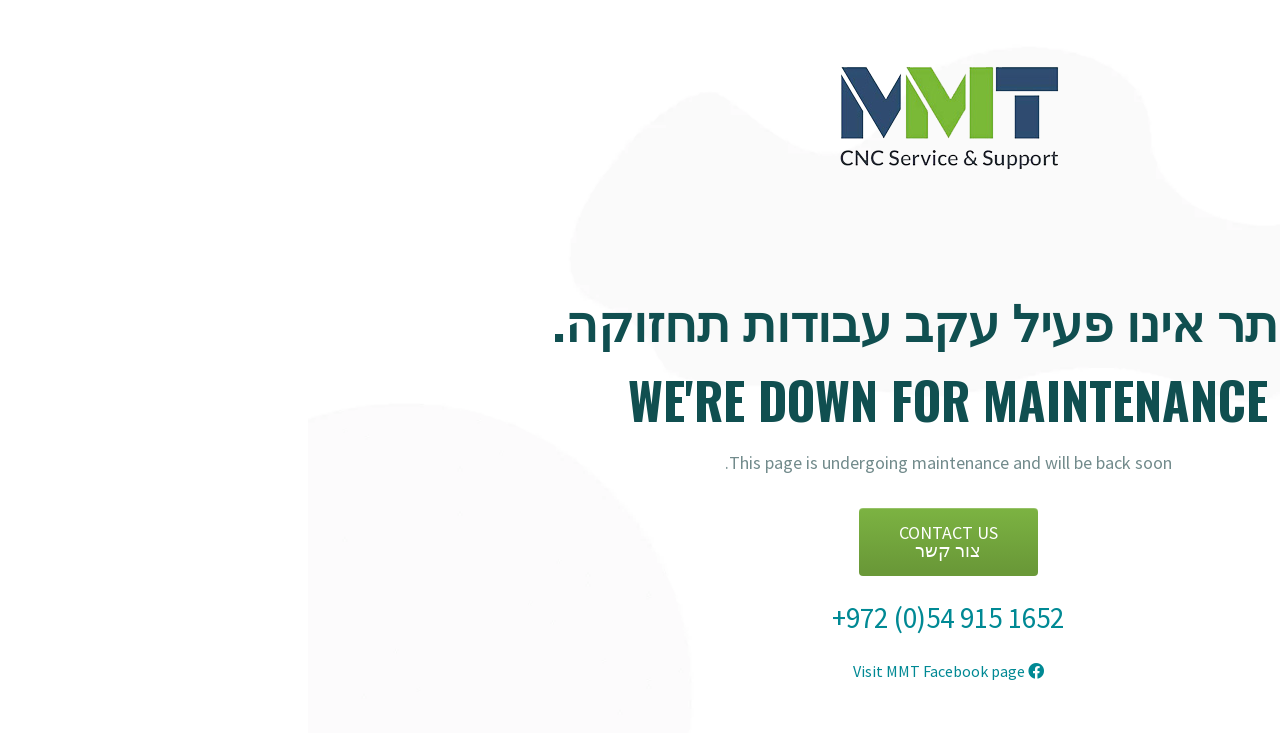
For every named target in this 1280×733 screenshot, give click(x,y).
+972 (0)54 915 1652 (640, 617)
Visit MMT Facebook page (640, 671)
